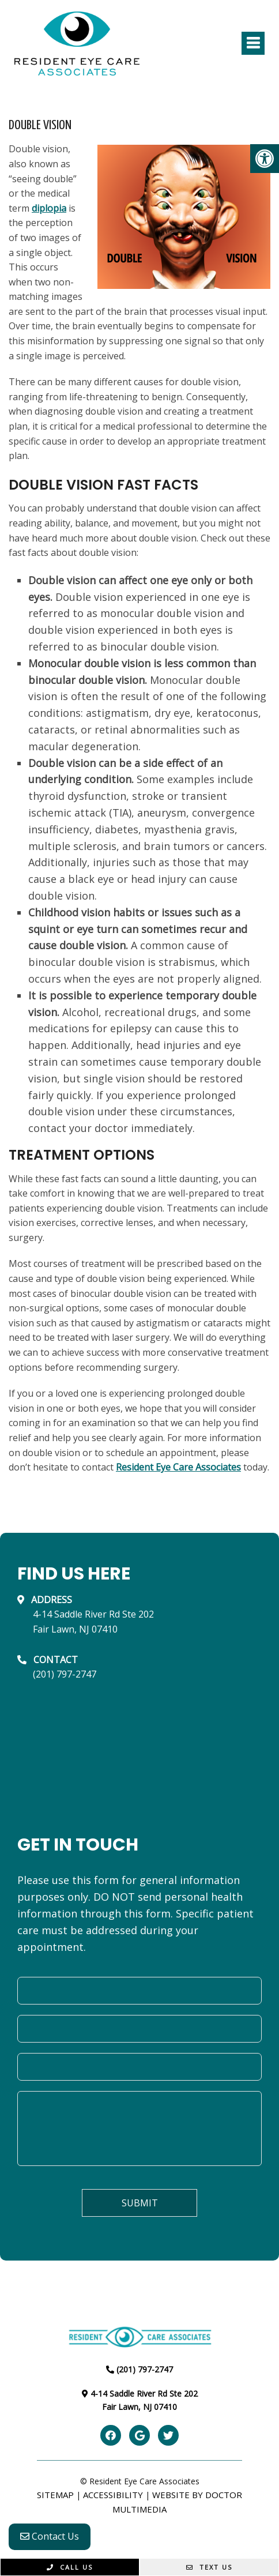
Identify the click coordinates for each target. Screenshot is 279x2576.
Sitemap (55, 2494)
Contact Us (49, 2536)
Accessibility (113, 2494)
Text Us (209, 2567)
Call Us (70, 2567)
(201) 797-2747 (64, 1674)
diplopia (49, 208)
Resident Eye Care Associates (178, 1467)
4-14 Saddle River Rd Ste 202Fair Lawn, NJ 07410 (93, 1621)
